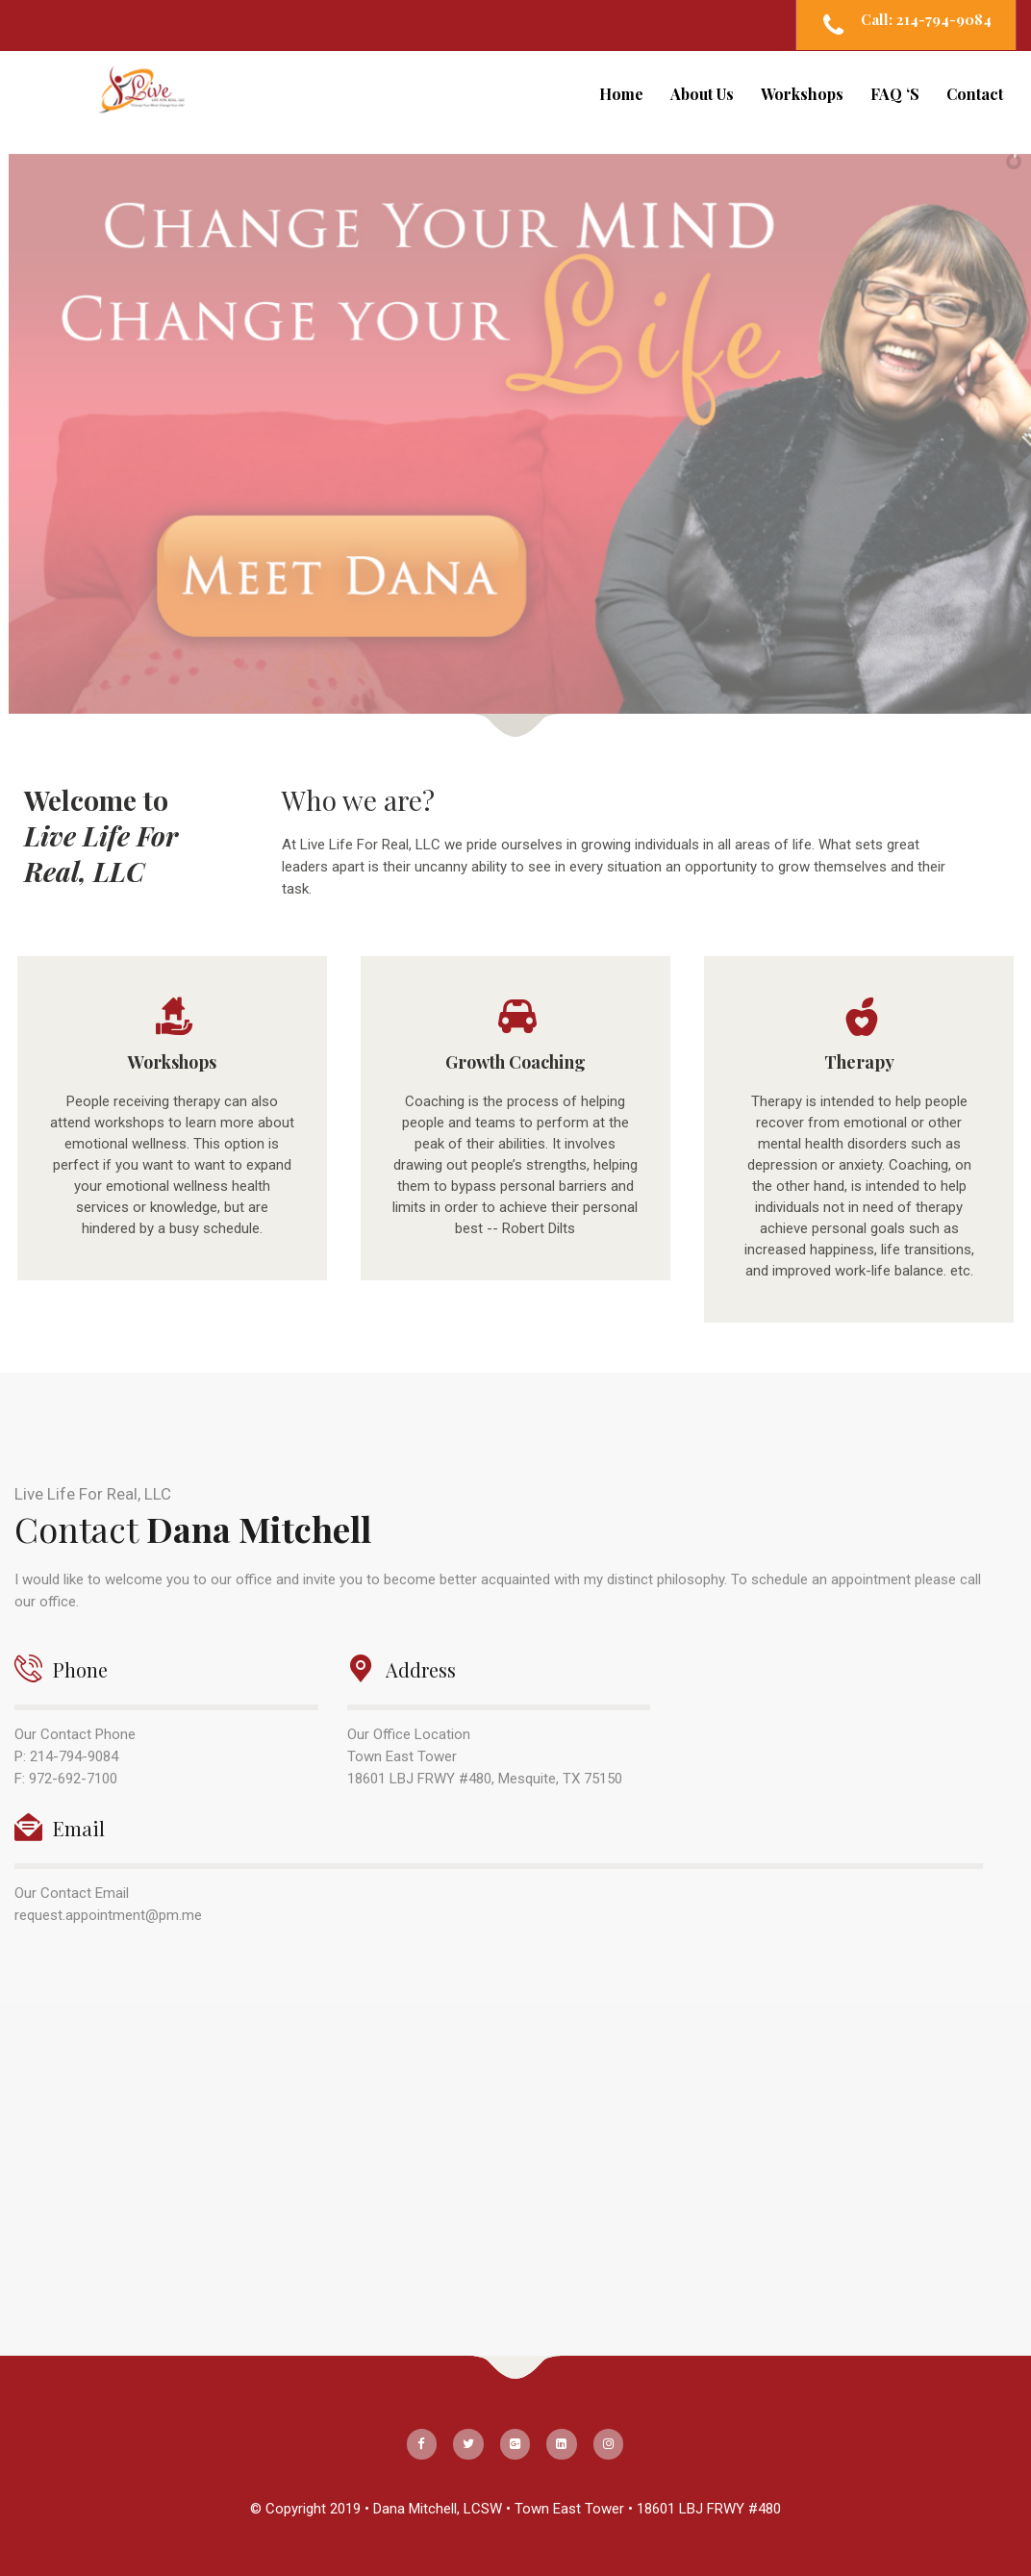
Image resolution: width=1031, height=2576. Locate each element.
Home (621, 94)
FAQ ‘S (894, 94)
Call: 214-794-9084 (926, 19)
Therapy (859, 1061)
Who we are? (358, 800)
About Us (702, 94)
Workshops (802, 94)
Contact (974, 94)
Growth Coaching (515, 1061)
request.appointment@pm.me (108, 1915)
